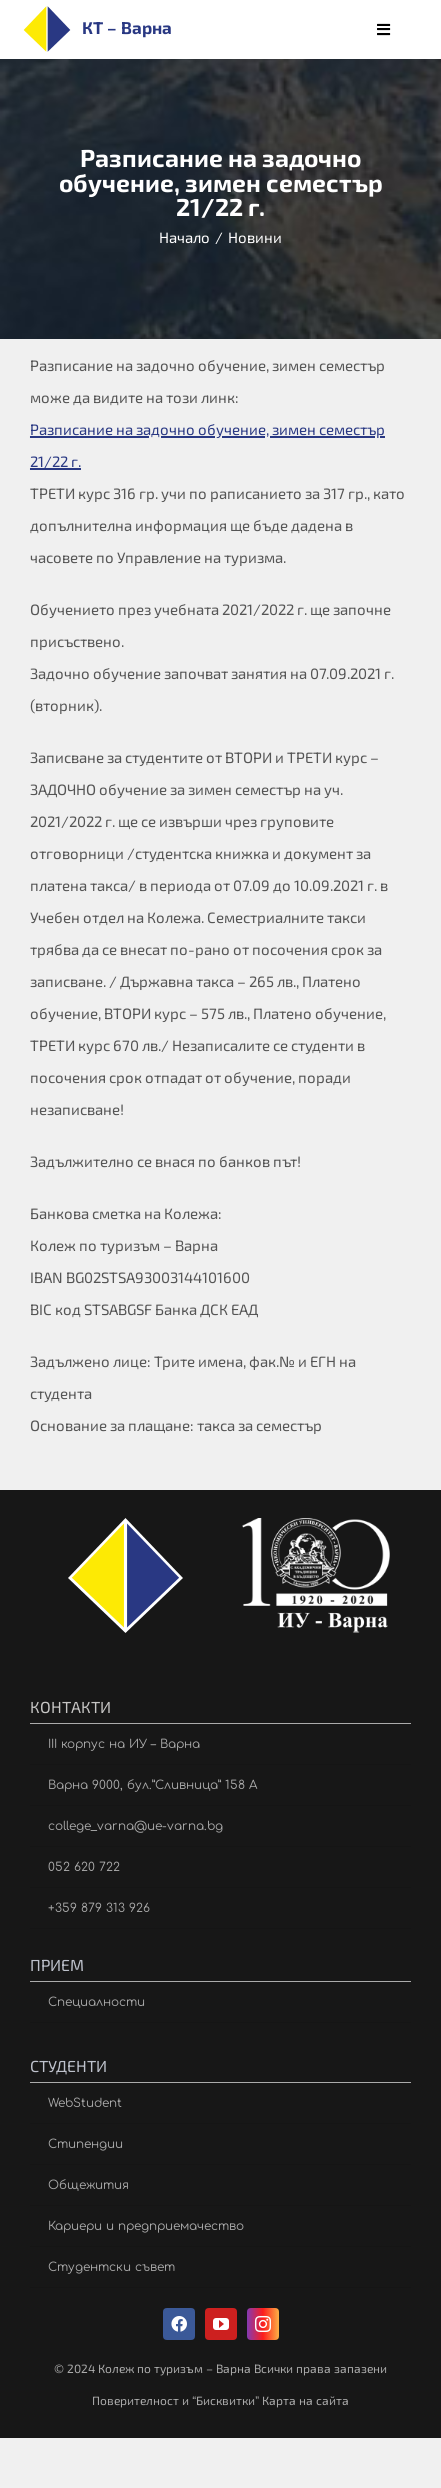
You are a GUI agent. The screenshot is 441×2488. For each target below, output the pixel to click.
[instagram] (263, 2324)
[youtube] (221, 2324)
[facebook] (179, 2324)
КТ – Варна (127, 27)
